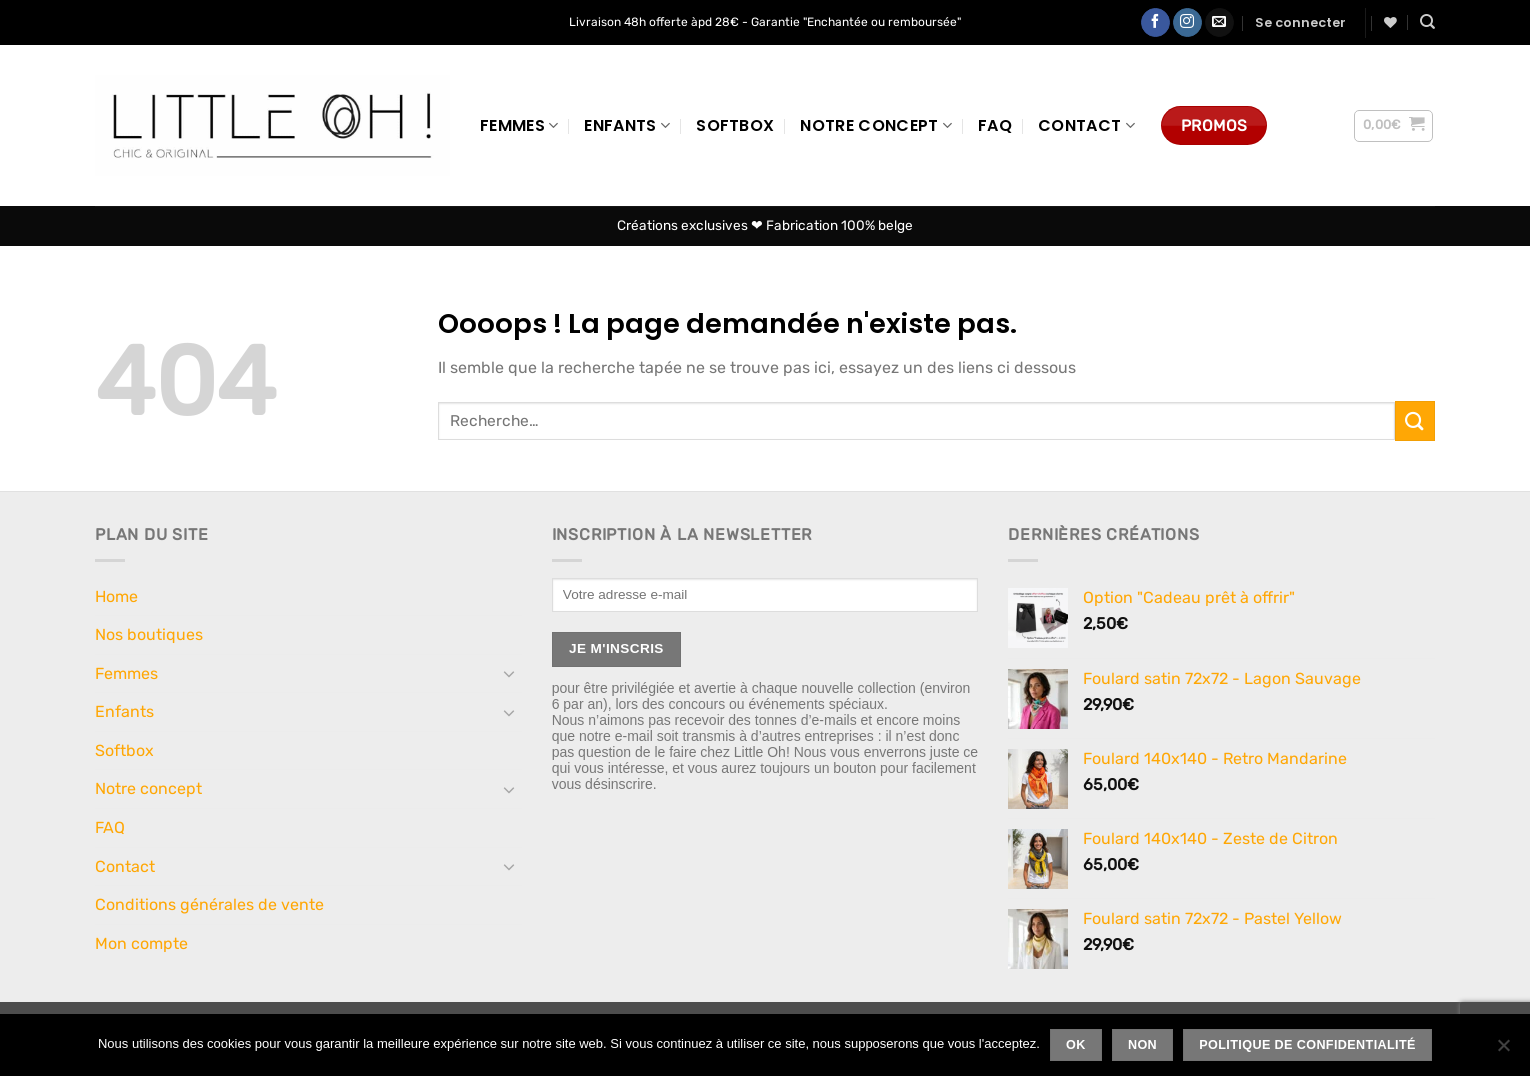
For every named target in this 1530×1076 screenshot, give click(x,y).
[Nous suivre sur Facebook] (1155, 23)
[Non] (1503, 1051)
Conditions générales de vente (209, 904)
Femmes (519, 125)
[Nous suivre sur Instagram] (1187, 23)
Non (1142, 1045)
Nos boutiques (149, 634)
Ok (1076, 1045)
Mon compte (141, 943)
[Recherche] (1427, 22)
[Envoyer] (1415, 420)
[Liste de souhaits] (1390, 22)
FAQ (995, 125)
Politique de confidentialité (1307, 1045)
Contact (1086, 125)
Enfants (627, 125)
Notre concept (876, 125)
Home (116, 596)
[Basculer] (510, 673)
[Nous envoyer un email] (1219, 23)
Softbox (735, 125)
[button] (1300, 23)
